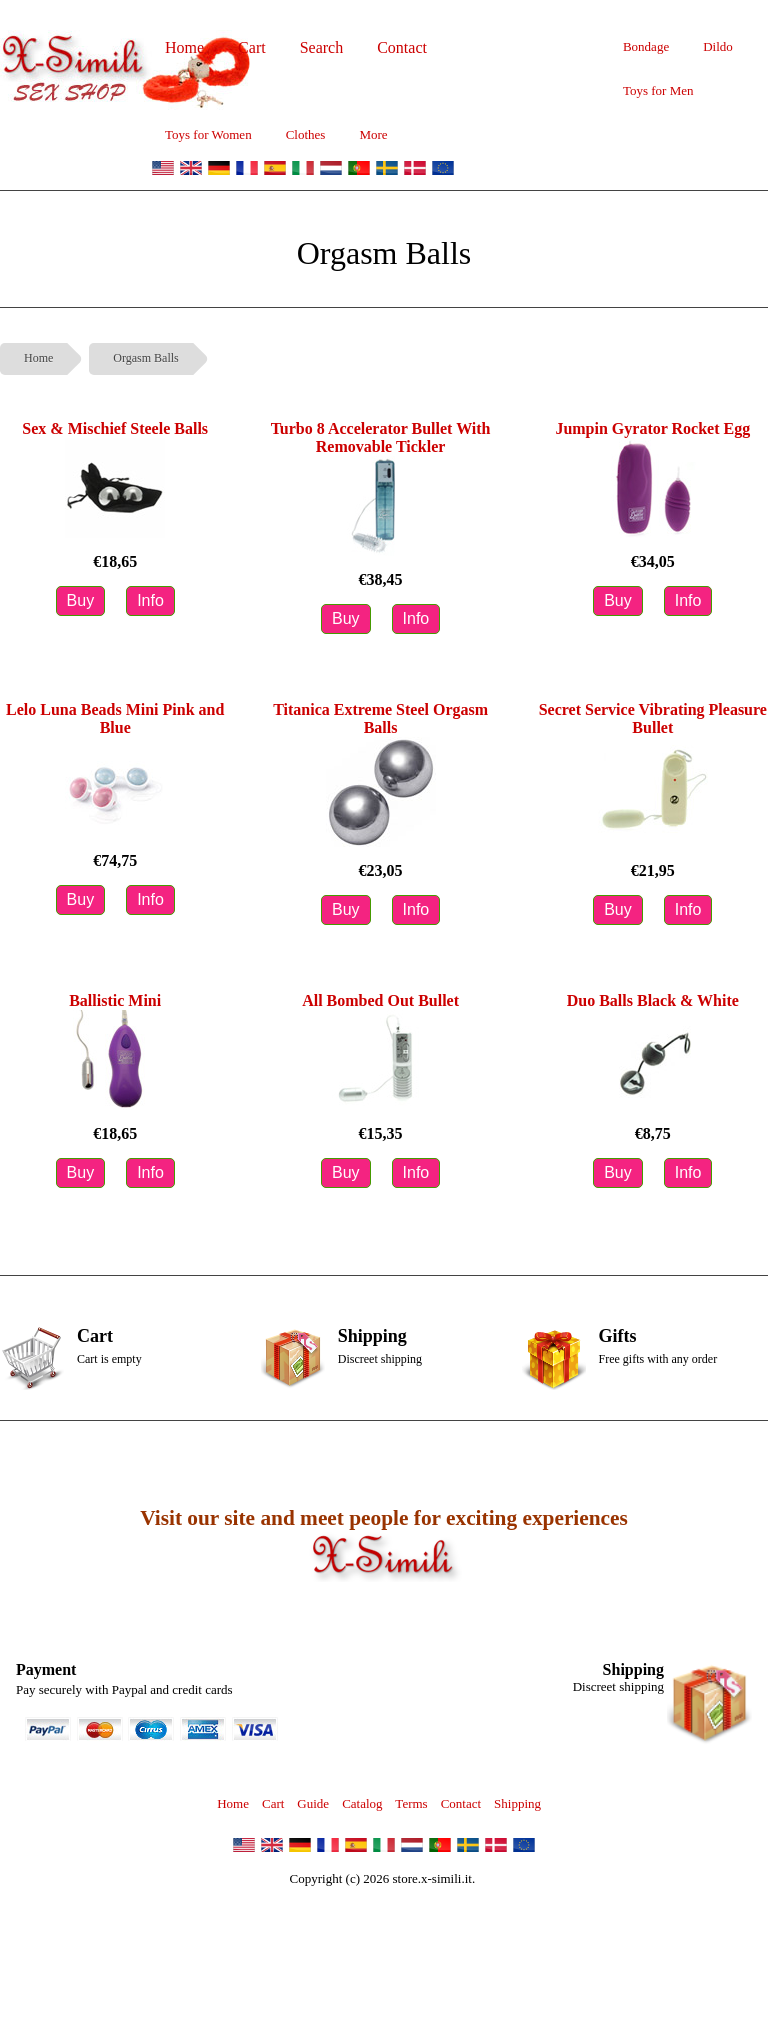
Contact (461, 1803)
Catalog (362, 1803)
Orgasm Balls (145, 358)
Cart (273, 1803)
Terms (411, 1803)
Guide (313, 1803)
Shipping (517, 1803)
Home (38, 358)
